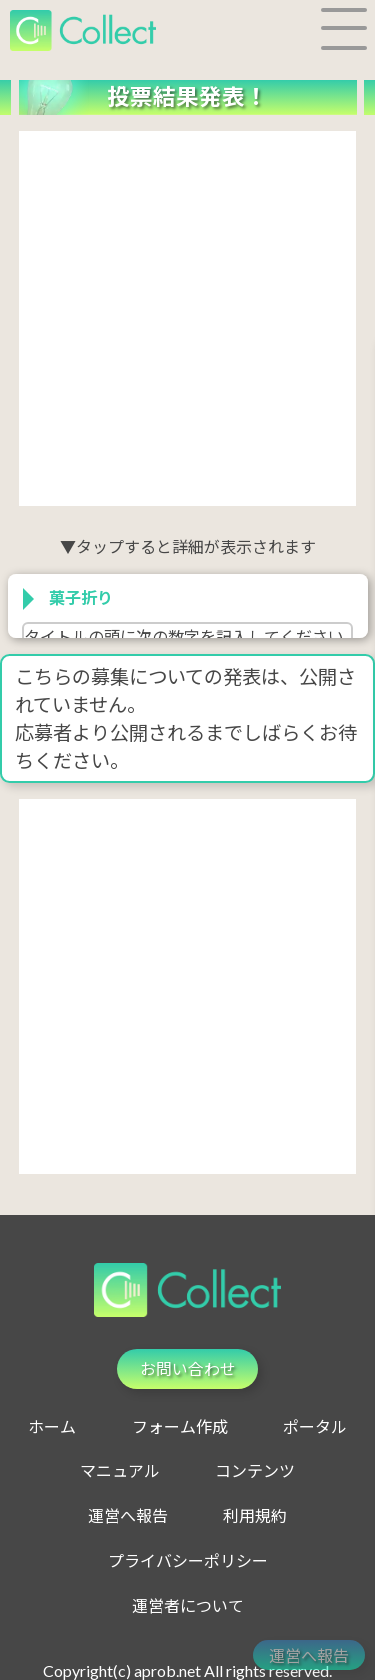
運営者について (188, 1605)
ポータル (315, 1426)
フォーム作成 (180, 1426)
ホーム (52, 1426)
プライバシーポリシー (188, 1560)
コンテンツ (255, 1471)
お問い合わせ (188, 1368)
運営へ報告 (128, 1515)
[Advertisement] (187, 318)
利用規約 (255, 1515)
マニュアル (120, 1471)
